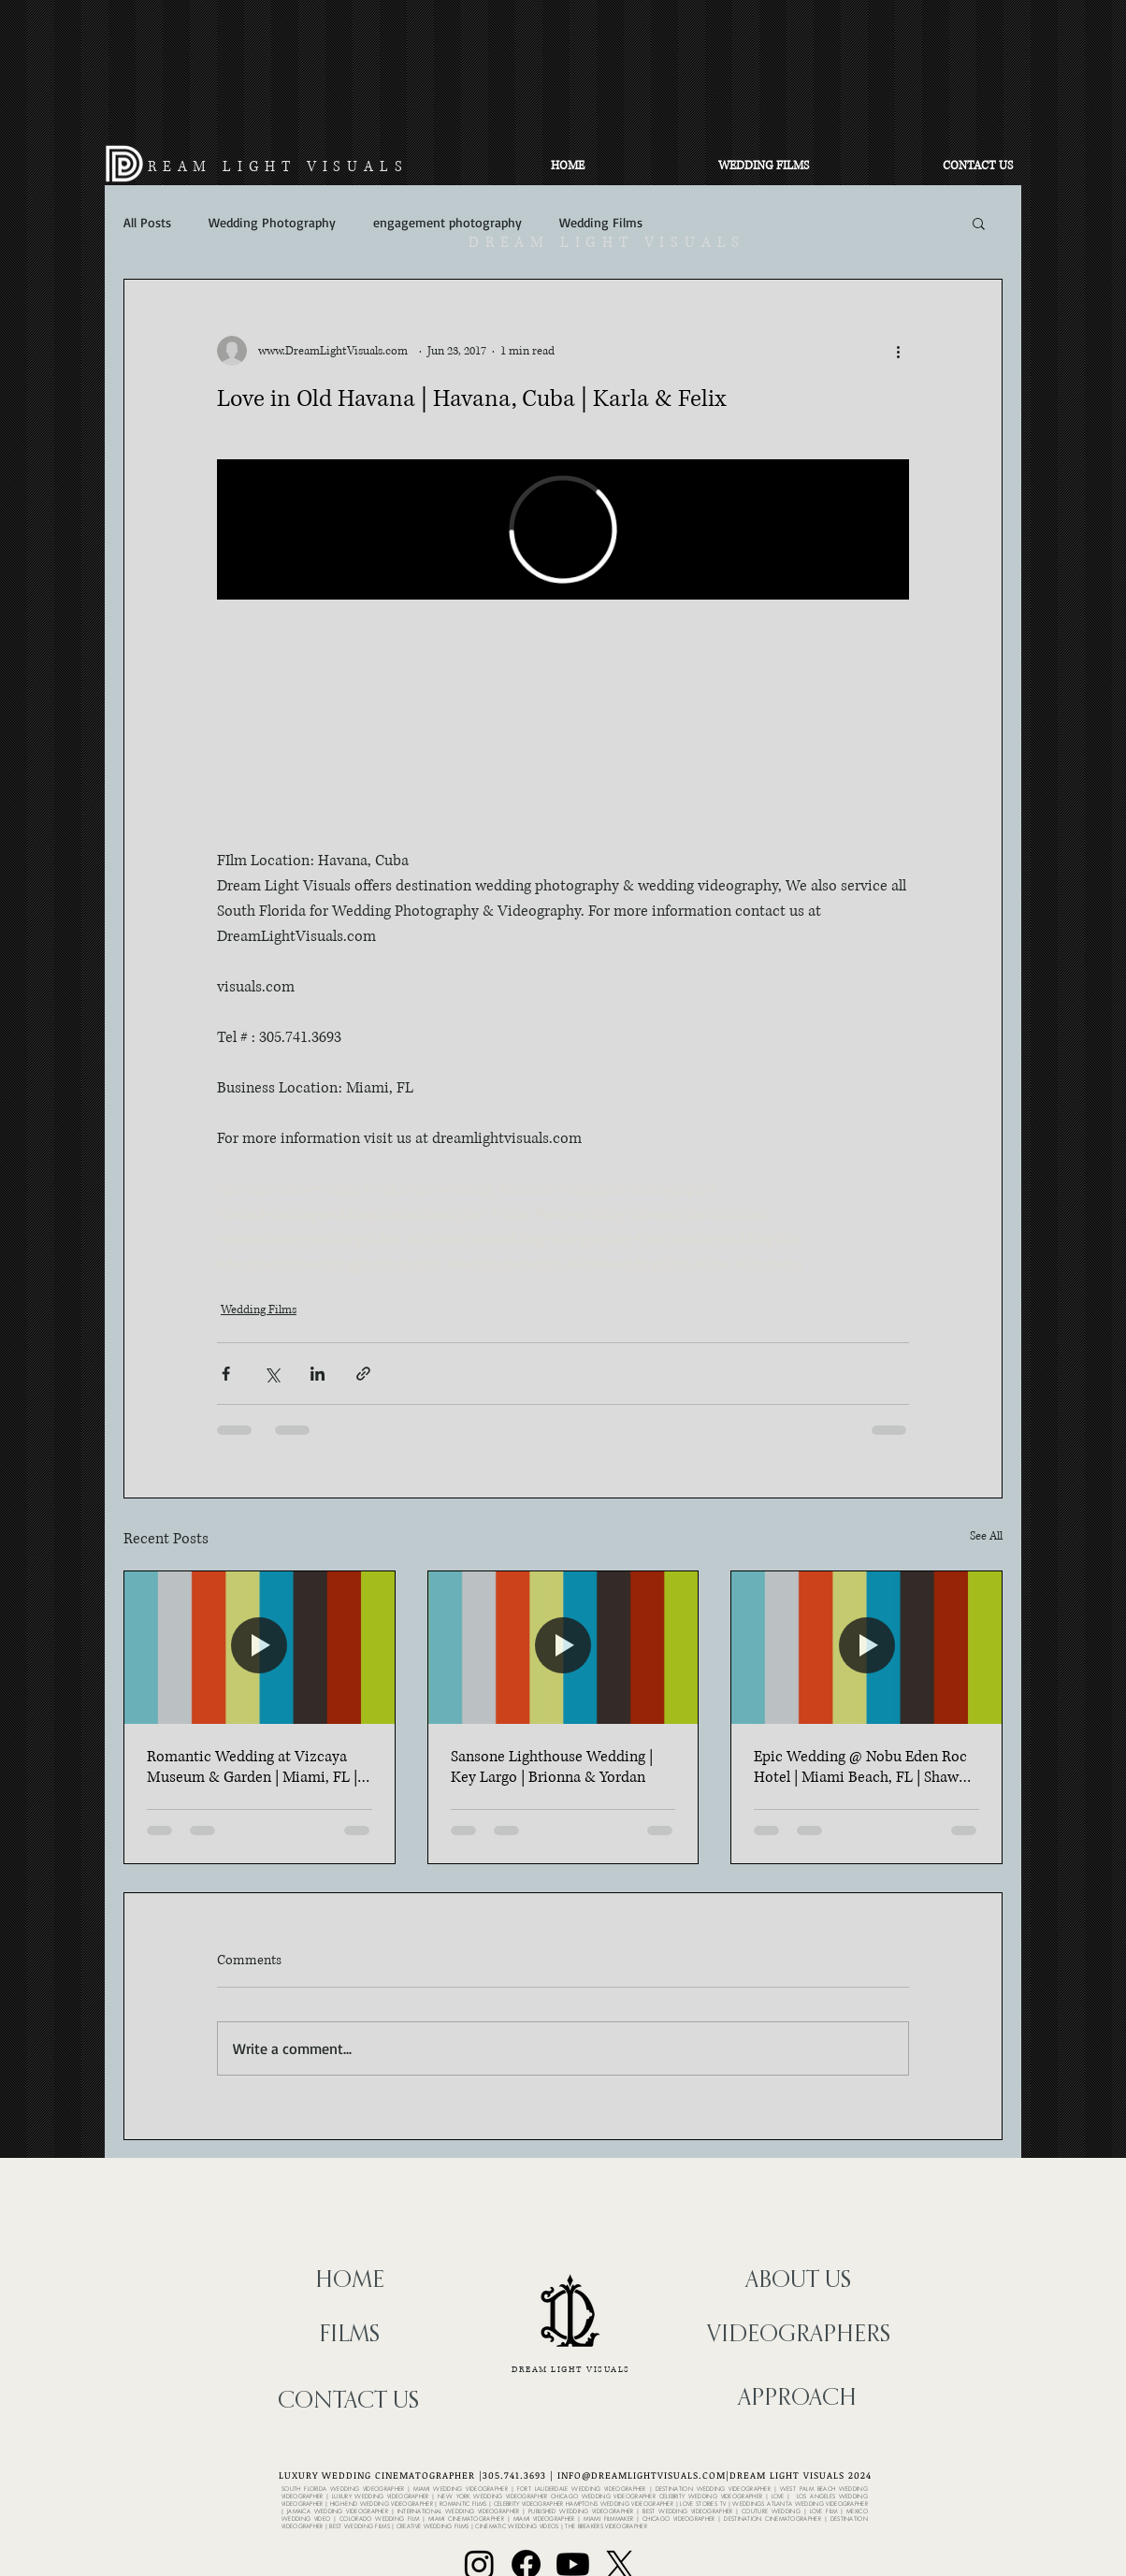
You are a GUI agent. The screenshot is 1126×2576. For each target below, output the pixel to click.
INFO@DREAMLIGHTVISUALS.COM (641, 2475)
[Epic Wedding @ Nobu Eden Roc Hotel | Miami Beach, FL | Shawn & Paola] (866, 1647)
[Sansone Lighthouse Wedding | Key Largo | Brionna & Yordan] (563, 1647)
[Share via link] (363, 1373)
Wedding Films (600, 222)
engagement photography (447, 222)
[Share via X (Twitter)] (272, 1373)
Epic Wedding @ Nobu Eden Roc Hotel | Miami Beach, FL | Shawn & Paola (860, 1766)
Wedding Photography (272, 222)
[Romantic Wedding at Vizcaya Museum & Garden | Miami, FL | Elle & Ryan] (259, 1647)
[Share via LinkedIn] (317, 1373)
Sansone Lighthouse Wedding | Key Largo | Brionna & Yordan (552, 1766)
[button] (979, 222)
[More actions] (898, 351)
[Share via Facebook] (226, 1373)
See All (986, 1536)
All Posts (147, 222)
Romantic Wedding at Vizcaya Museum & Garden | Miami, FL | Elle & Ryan (252, 1766)
